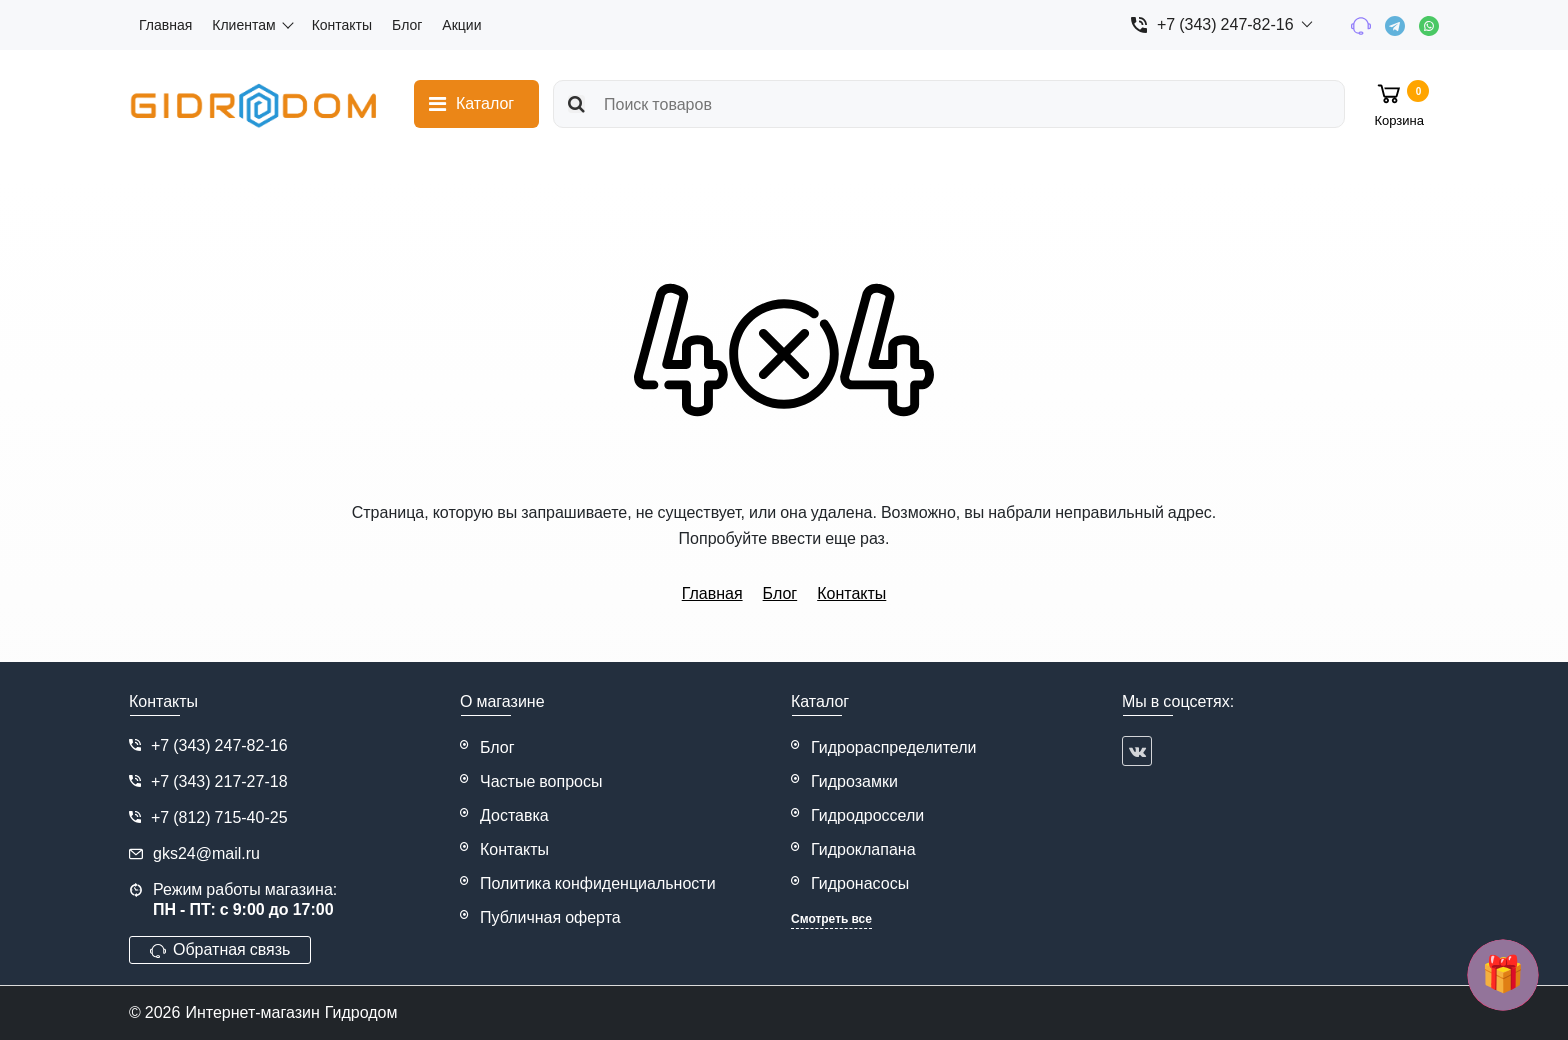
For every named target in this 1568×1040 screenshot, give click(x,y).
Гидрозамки (854, 781)
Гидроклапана (863, 849)
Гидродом (361, 1012)
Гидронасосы (860, 883)
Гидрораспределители (894, 747)
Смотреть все (831, 919)
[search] (949, 104)
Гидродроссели (867, 815)
